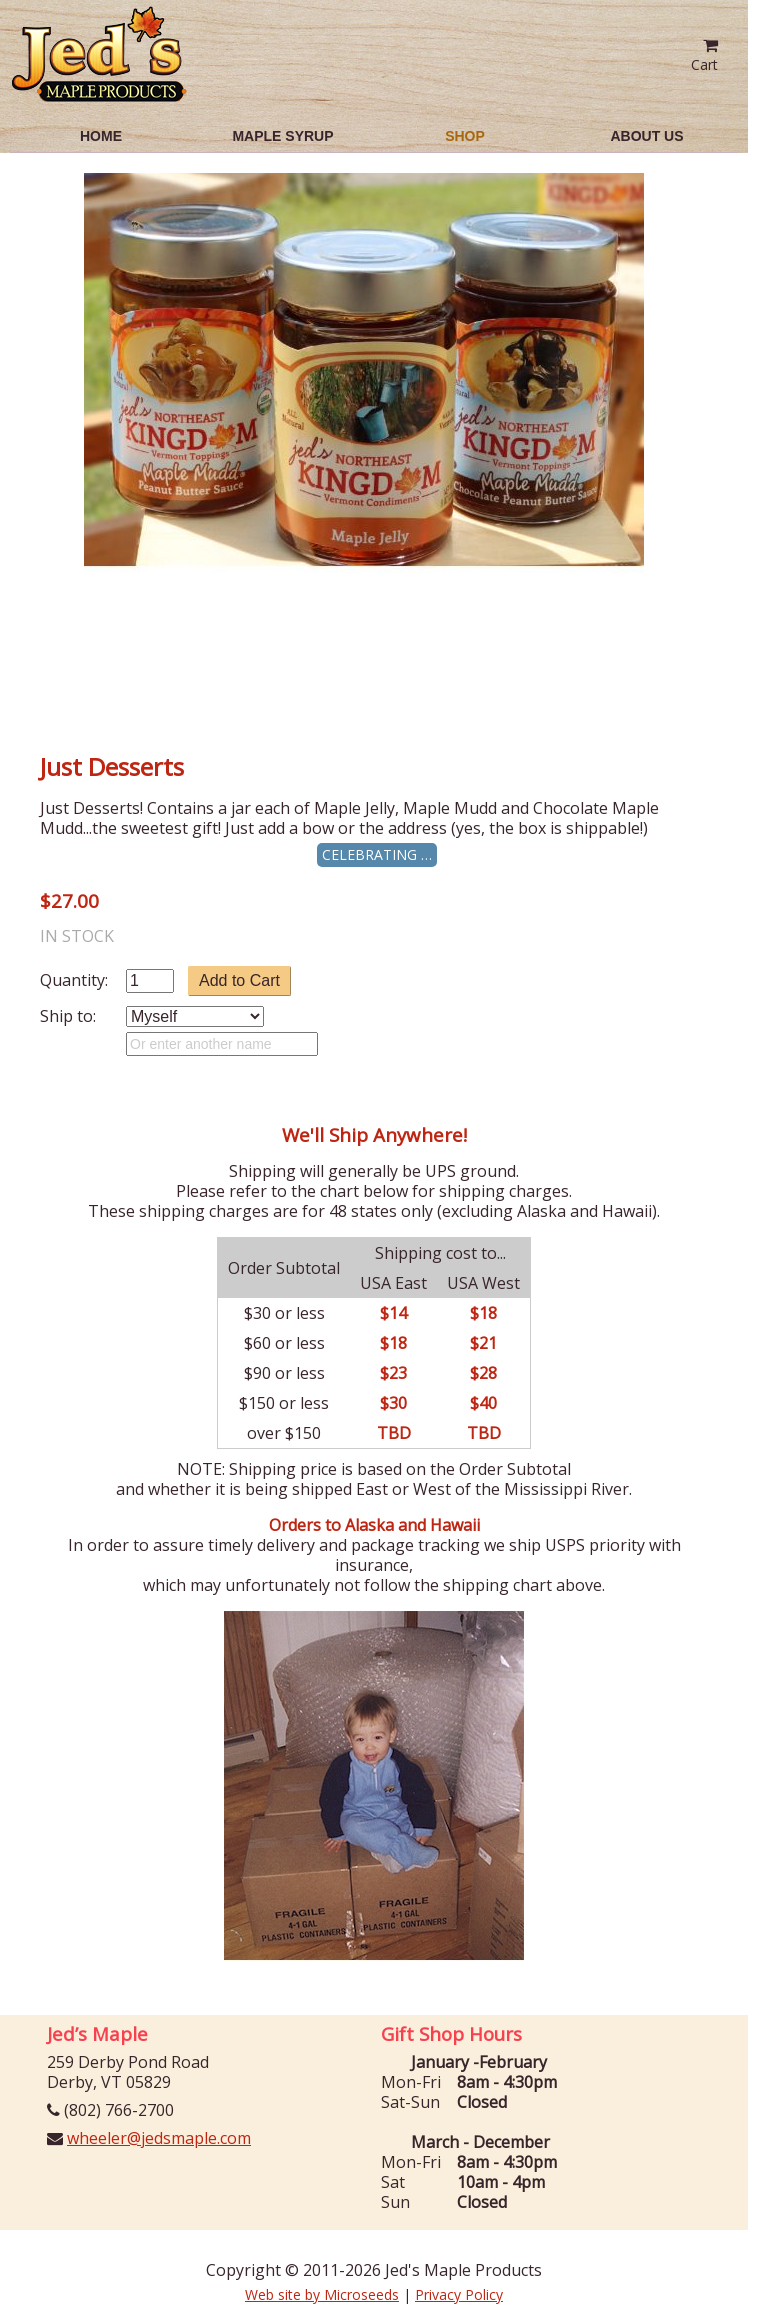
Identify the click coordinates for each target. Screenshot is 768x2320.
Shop (465, 136)
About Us (646, 136)
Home (101, 136)
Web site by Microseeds (322, 2294)
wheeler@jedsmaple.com (159, 2138)
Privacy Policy (459, 2294)
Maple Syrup (282, 136)
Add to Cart (239, 980)
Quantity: (74, 980)
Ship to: (68, 1016)
